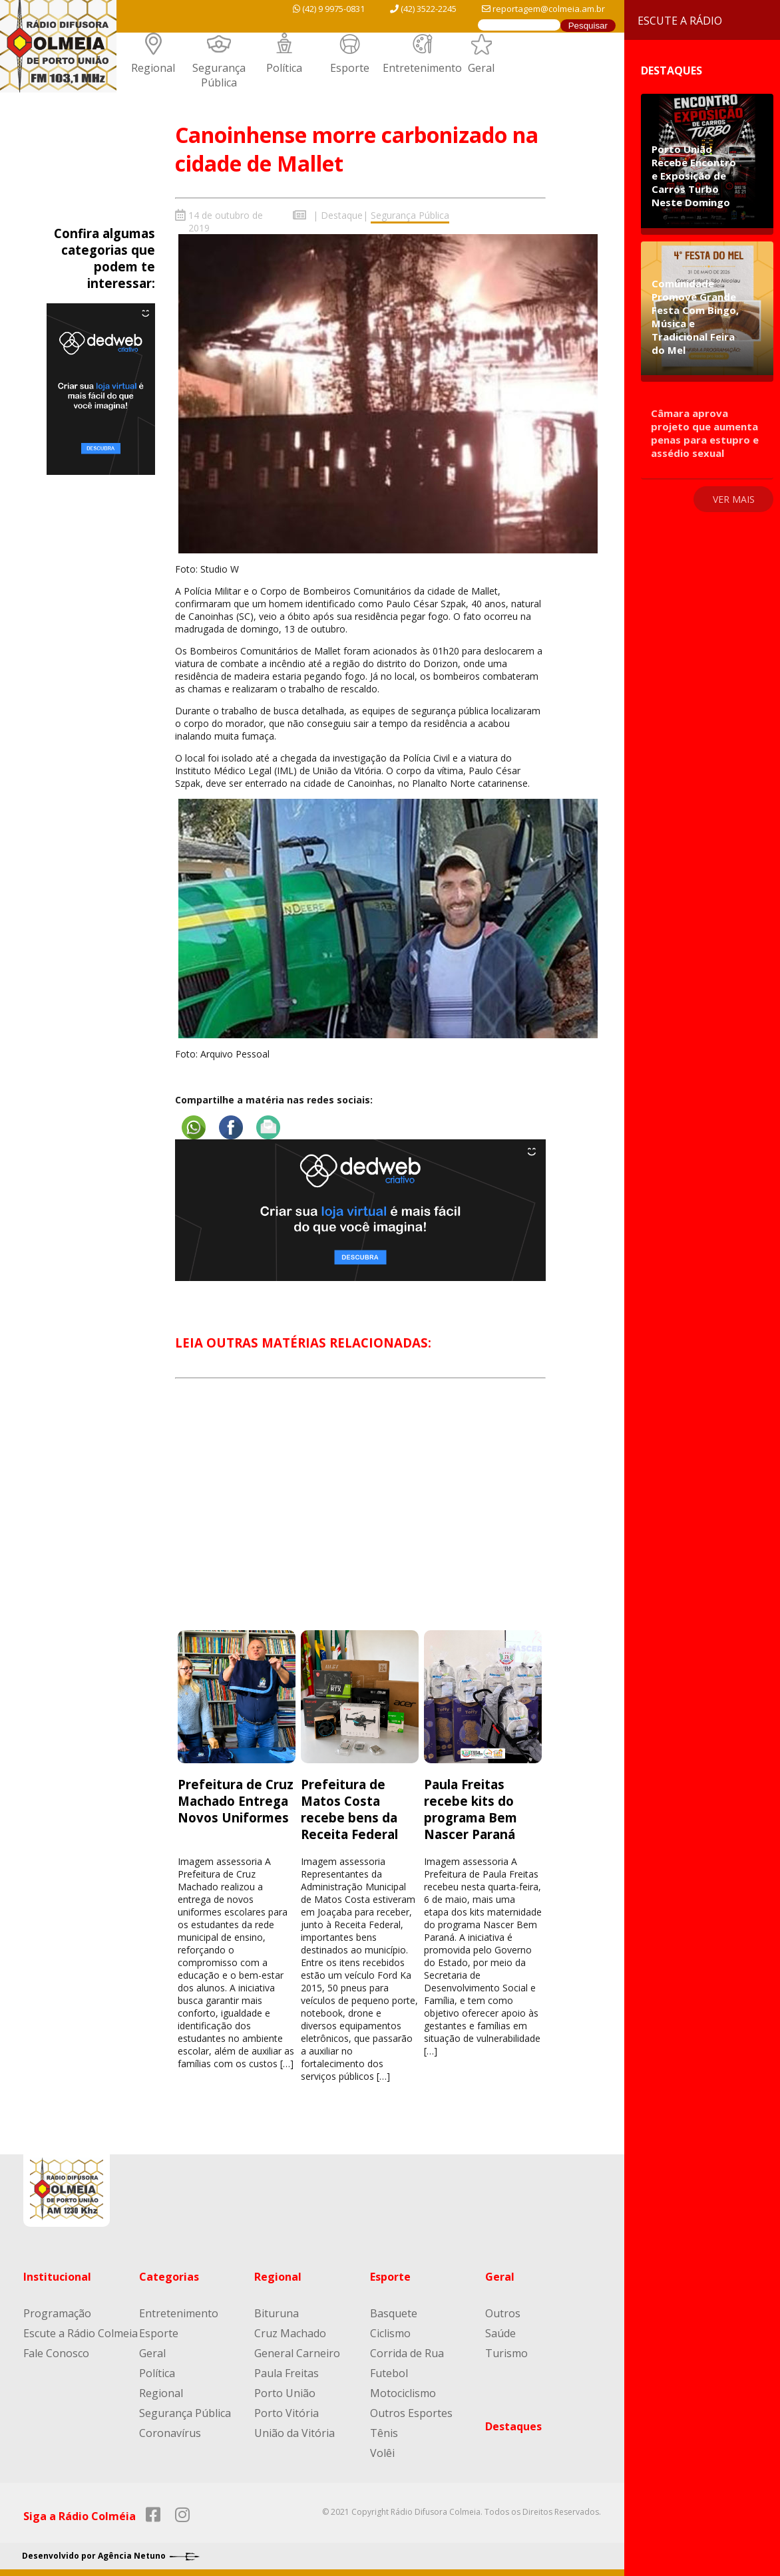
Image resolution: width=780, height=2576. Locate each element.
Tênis (384, 2433)
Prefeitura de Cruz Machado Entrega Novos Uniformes (235, 1801)
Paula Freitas (286, 2373)
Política (284, 68)
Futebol (389, 2373)
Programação (57, 2313)
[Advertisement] (360, 1516)
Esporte (349, 68)
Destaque (342, 215)
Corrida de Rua (407, 2353)
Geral (481, 68)
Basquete (393, 2313)
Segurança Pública (219, 75)
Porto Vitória (286, 2413)
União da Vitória (294, 2433)
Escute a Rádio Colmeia (80, 2333)
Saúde (500, 2333)
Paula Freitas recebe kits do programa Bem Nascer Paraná (470, 1809)
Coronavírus (170, 2433)
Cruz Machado (290, 2333)
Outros (502, 2313)
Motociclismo (403, 2393)
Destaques (513, 2426)
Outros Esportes (411, 2413)
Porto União (284, 2393)
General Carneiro (297, 2353)
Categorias (169, 2276)
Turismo (506, 2353)
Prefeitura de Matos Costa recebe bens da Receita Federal (351, 1809)
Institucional (57, 2276)
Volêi (382, 2453)
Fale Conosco (56, 2353)
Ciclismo (390, 2333)
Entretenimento (422, 68)
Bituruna (276, 2313)
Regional (153, 68)
